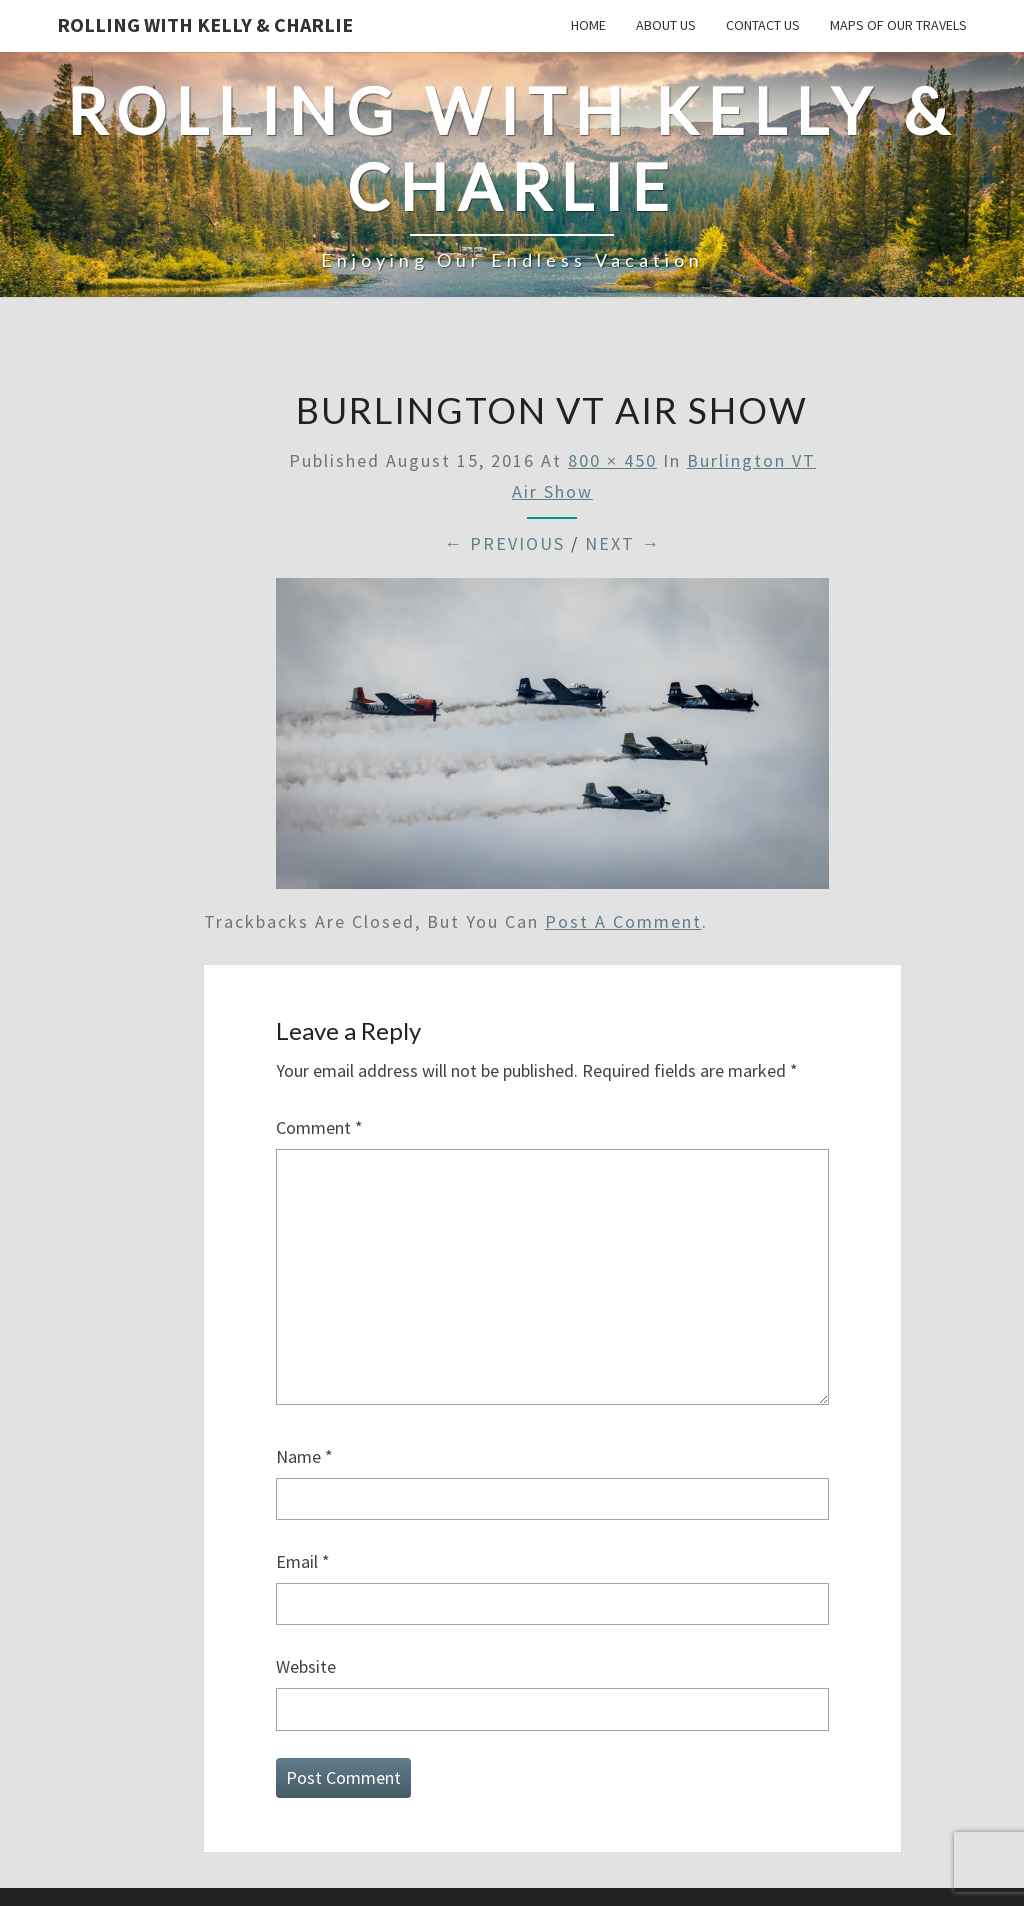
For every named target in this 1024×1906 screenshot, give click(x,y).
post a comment (623, 921)
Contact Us (763, 25)
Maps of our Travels (898, 25)
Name (304, 1456)
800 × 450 (612, 460)
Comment (319, 1127)
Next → (623, 543)
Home (588, 25)
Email (303, 1561)
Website (306, 1666)
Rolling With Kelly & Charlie (205, 24)
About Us (666, 25)
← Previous (504, 543)
